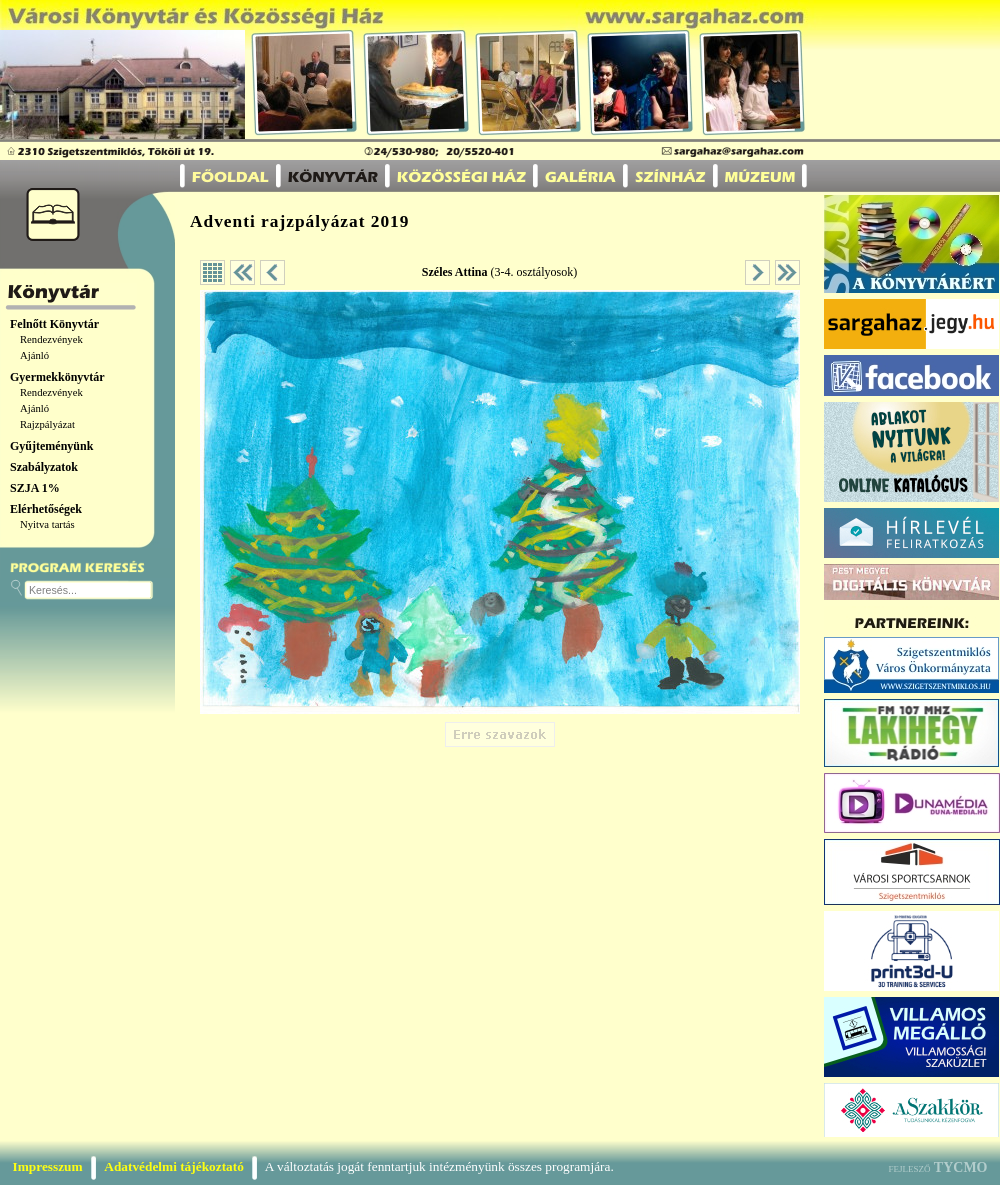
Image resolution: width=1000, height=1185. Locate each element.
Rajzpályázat (47, 424)
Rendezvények (51, 339)
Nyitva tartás (47, 524)
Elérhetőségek (46, 509)
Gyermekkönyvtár (57, 377)
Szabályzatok (44, 467)
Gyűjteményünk (51, 446)
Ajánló (34, 355)
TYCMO (961, 1167)
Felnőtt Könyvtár (54, 324)
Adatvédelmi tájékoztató (174, 1166)
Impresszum (48, 1166)
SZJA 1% (35, 488)
